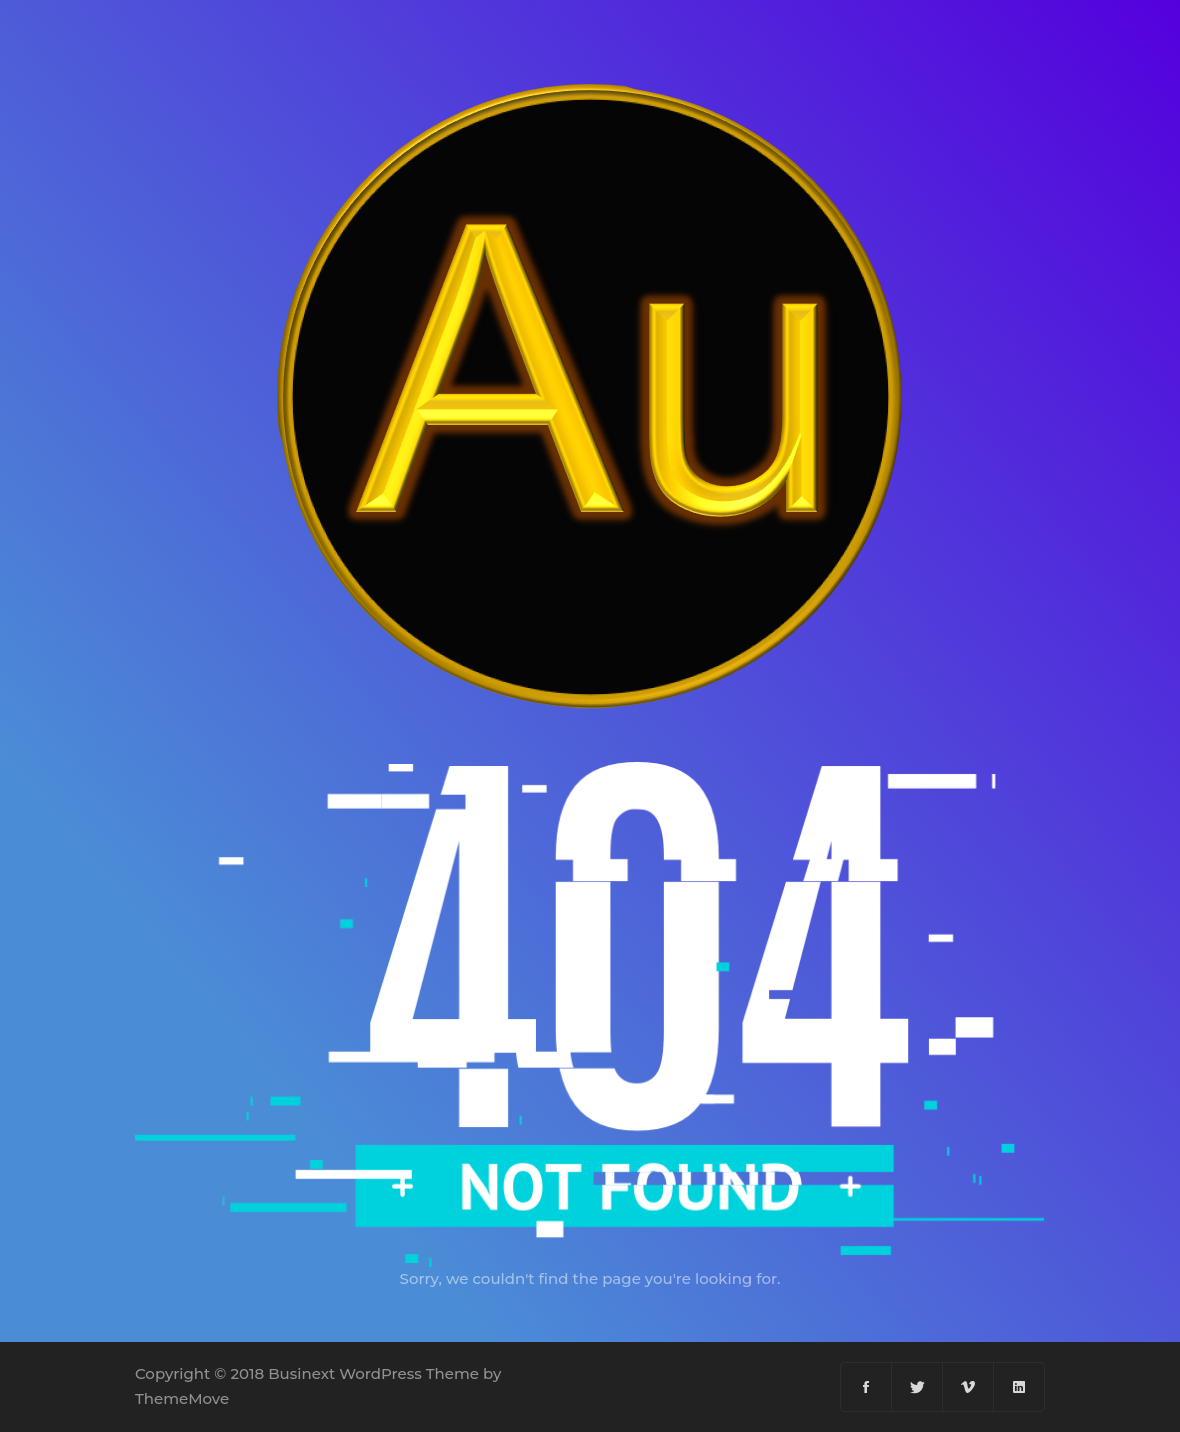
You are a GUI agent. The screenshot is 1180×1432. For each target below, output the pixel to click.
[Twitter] (917, 1387)
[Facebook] (866, 1387)
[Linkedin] (1019, 1387)
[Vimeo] (968, 1387)
